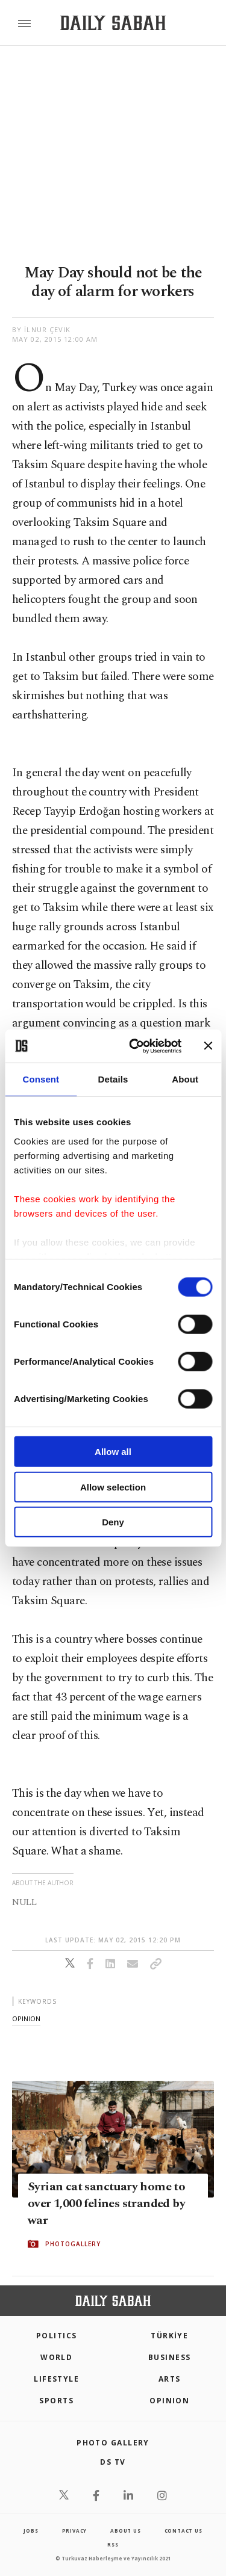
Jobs (31, 2530)
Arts (170, 2379)
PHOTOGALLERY (73, 2244)
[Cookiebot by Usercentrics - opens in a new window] (134, 1046)
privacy (74, 2530)
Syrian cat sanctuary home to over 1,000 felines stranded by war (106, 2203)
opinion (26, 2018)
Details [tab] (113, 1079)
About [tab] (185, 1079)
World (56, 2357)
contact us (183, 2530)
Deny (113, 1522)
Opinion (169, 2400)
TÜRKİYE (169, 2335)
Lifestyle (56, 2379)
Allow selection (113, 1486)
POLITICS (56, 2335)
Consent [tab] (40, 1079)
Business (169, 2357)
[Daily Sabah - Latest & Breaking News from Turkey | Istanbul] (113, 23)
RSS (112, 2544)
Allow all (113, 1452)
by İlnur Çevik (41, 329)
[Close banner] (208, 1046)
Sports (56, 2400)
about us (125, 2530)
